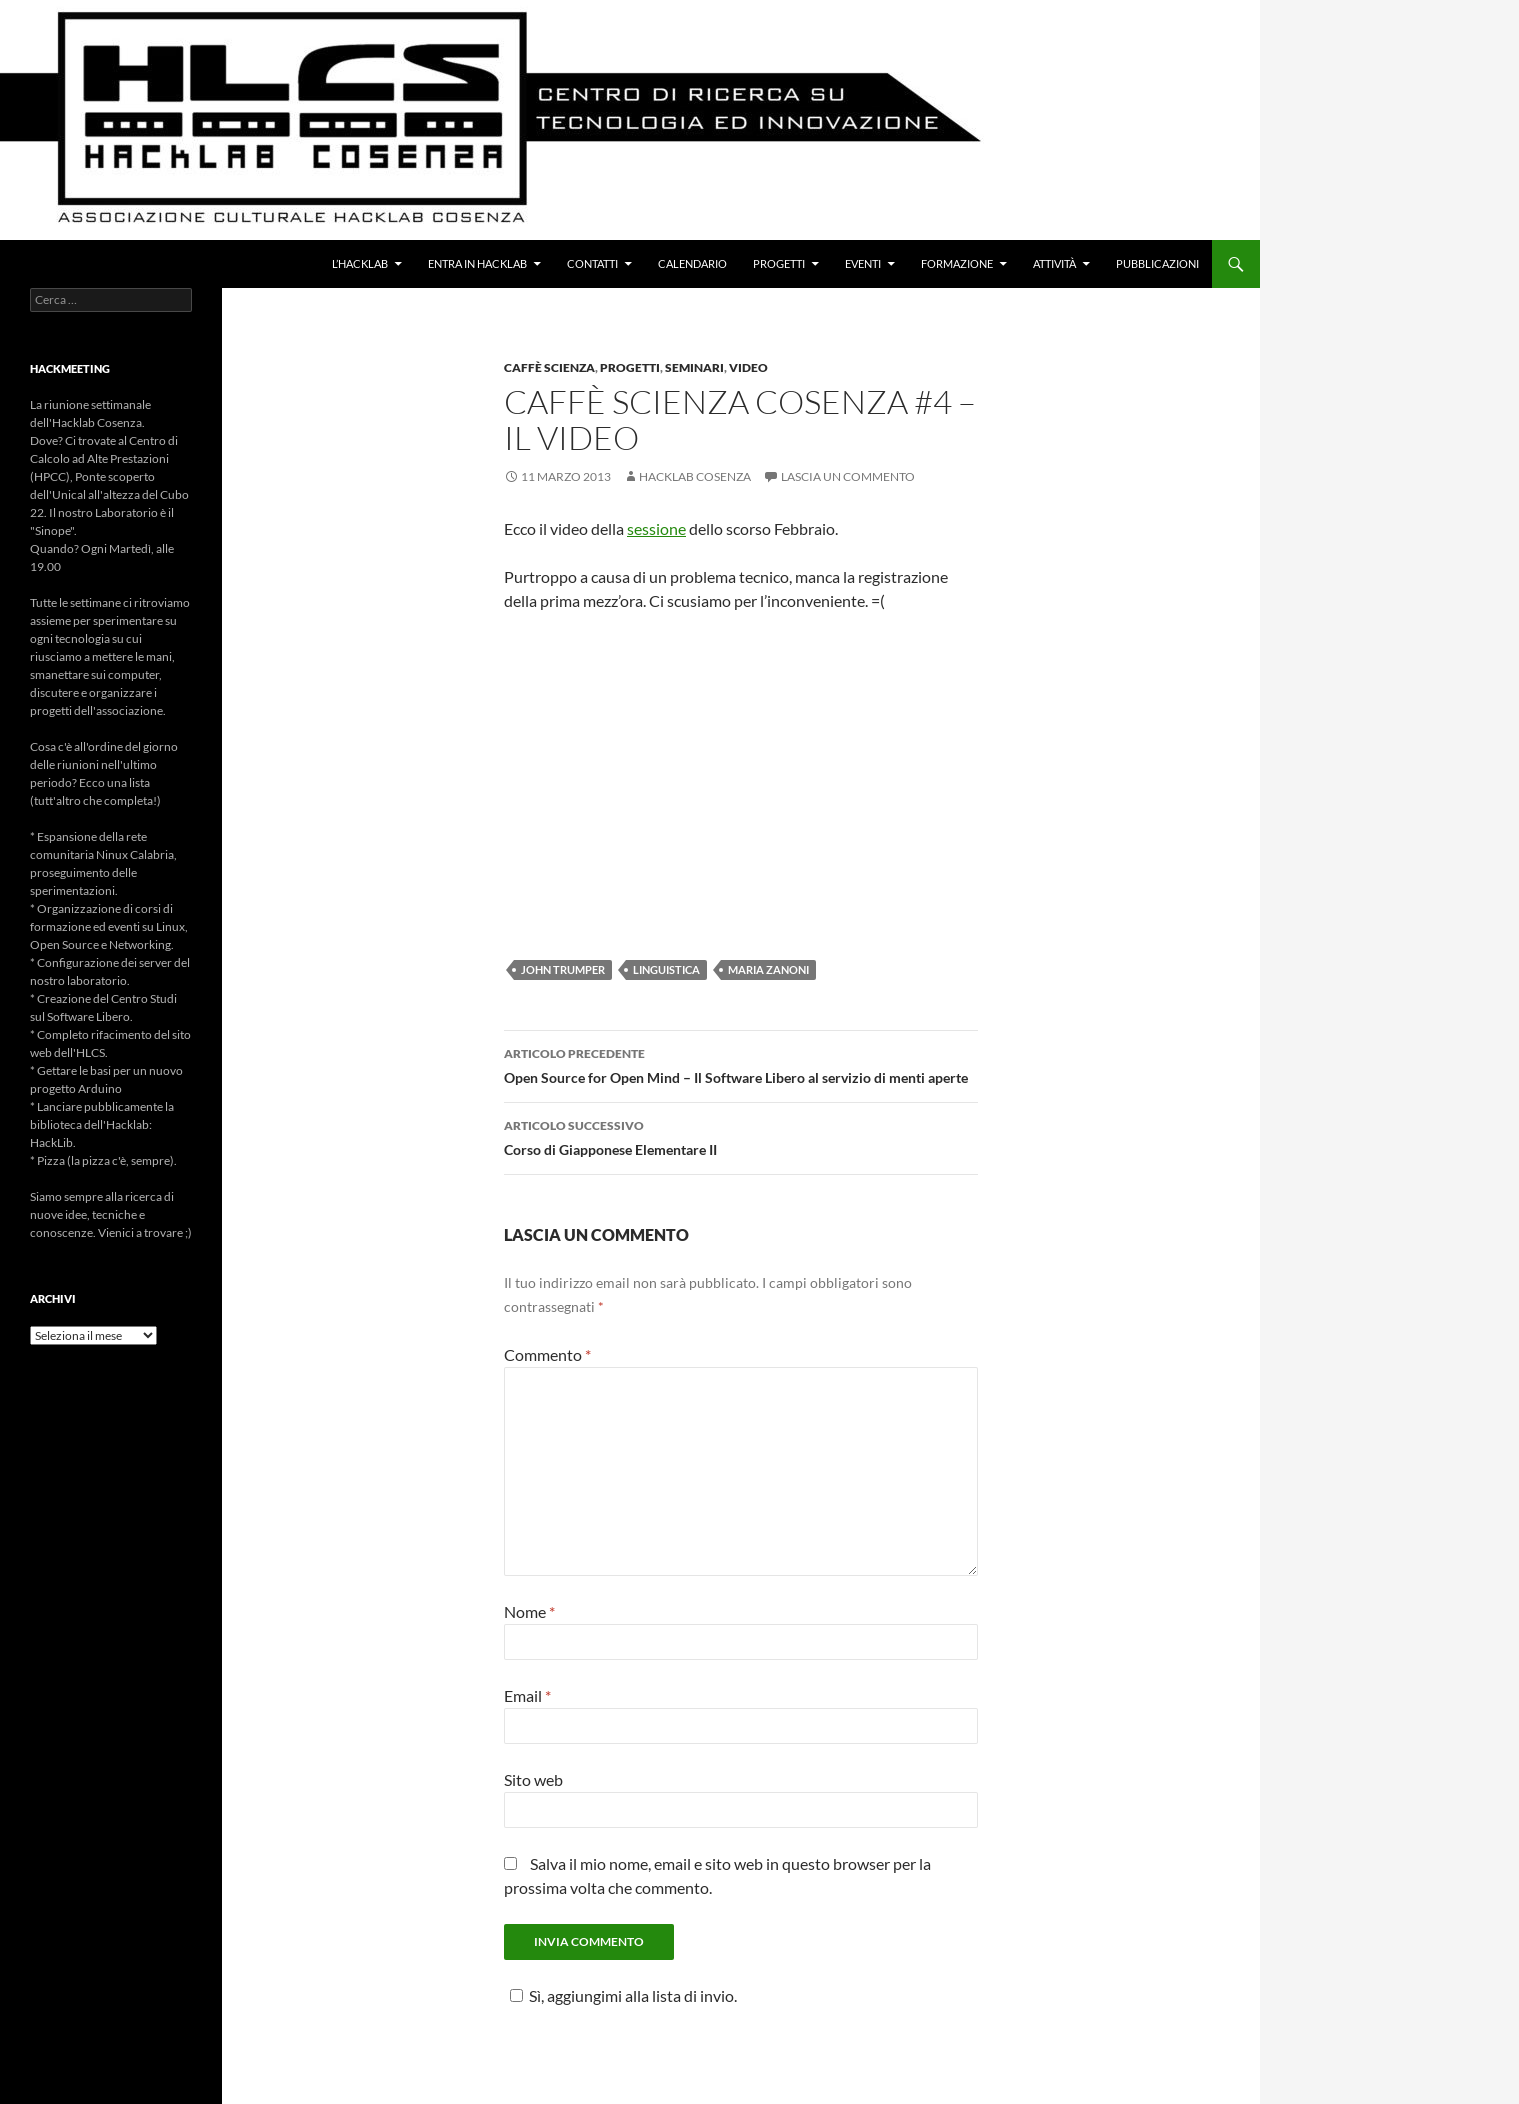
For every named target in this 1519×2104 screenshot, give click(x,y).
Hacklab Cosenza (695, 476)
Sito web (533, 1779)
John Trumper (563, 969)
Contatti (592, 263)
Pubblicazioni (1157, 263)
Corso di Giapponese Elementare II (741, 1136)
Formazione (957, 263)
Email (527, 1695)
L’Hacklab (360, 263)
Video (748, 367)
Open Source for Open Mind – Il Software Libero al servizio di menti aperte (741, 1064)
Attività (1054, 263)
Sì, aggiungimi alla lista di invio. (620, 1995)
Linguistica (666, 969)
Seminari (694, 367)
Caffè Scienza (549, 367)
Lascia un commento (848, 476)
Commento (547, 1354)
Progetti (779, 263)
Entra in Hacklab (477, 263)
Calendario (692, 263)
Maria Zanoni (768, 969)
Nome (529, 1611)
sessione (656, 528)
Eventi (863, 263)
